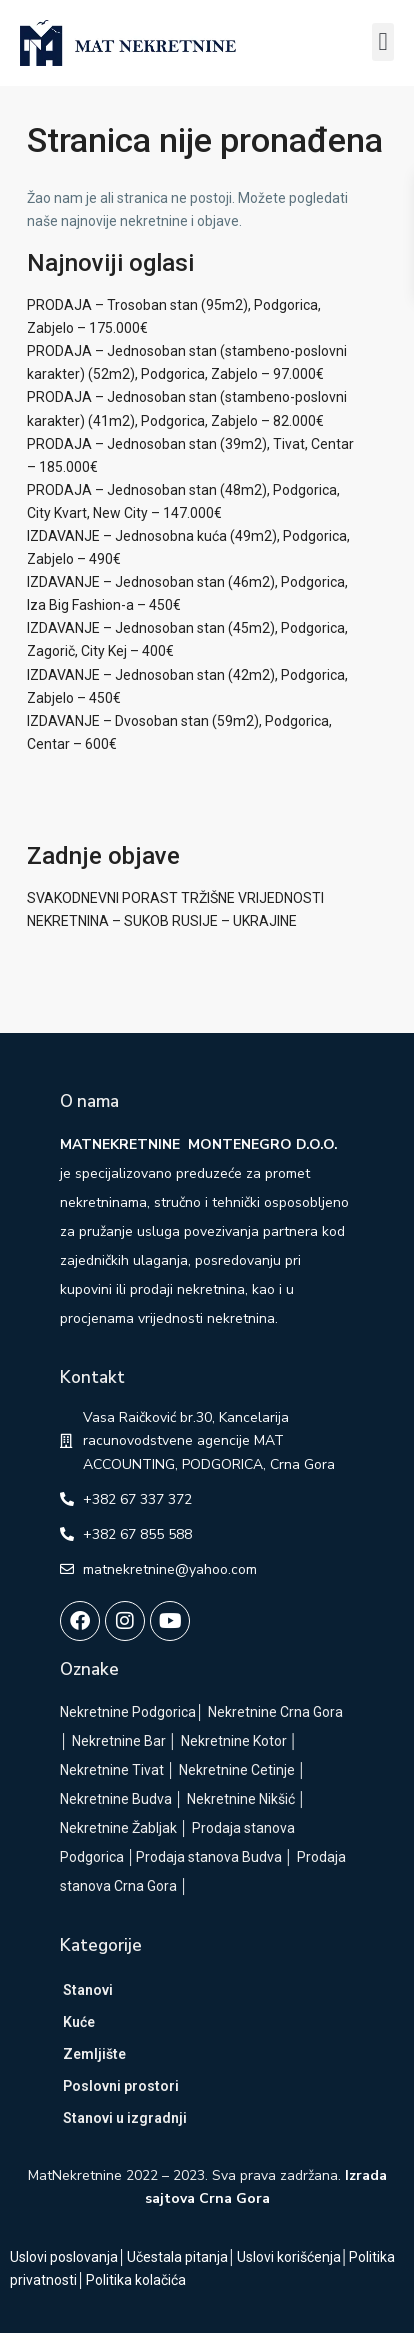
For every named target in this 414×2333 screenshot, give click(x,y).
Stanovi (88, 1990)
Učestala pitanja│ (182, 2257)
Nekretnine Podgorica (128, 1712)
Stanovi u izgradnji (125, 2118)
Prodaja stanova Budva (209, 1857)
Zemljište (94, 2054)
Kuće (79, 2022)
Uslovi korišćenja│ (293, 2257)
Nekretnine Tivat (112, 1770)
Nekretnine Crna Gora (275, 1712)
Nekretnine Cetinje (237, 1770)
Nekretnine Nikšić (241, 1799)
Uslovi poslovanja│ (68, 2257)
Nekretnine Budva (116, 1799)
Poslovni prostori (121, 2086)
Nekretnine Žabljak (118, 1828)
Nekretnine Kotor (234, 1741)
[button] (383, 42)
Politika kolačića (136, 2280)
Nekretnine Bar (119, 1741)
